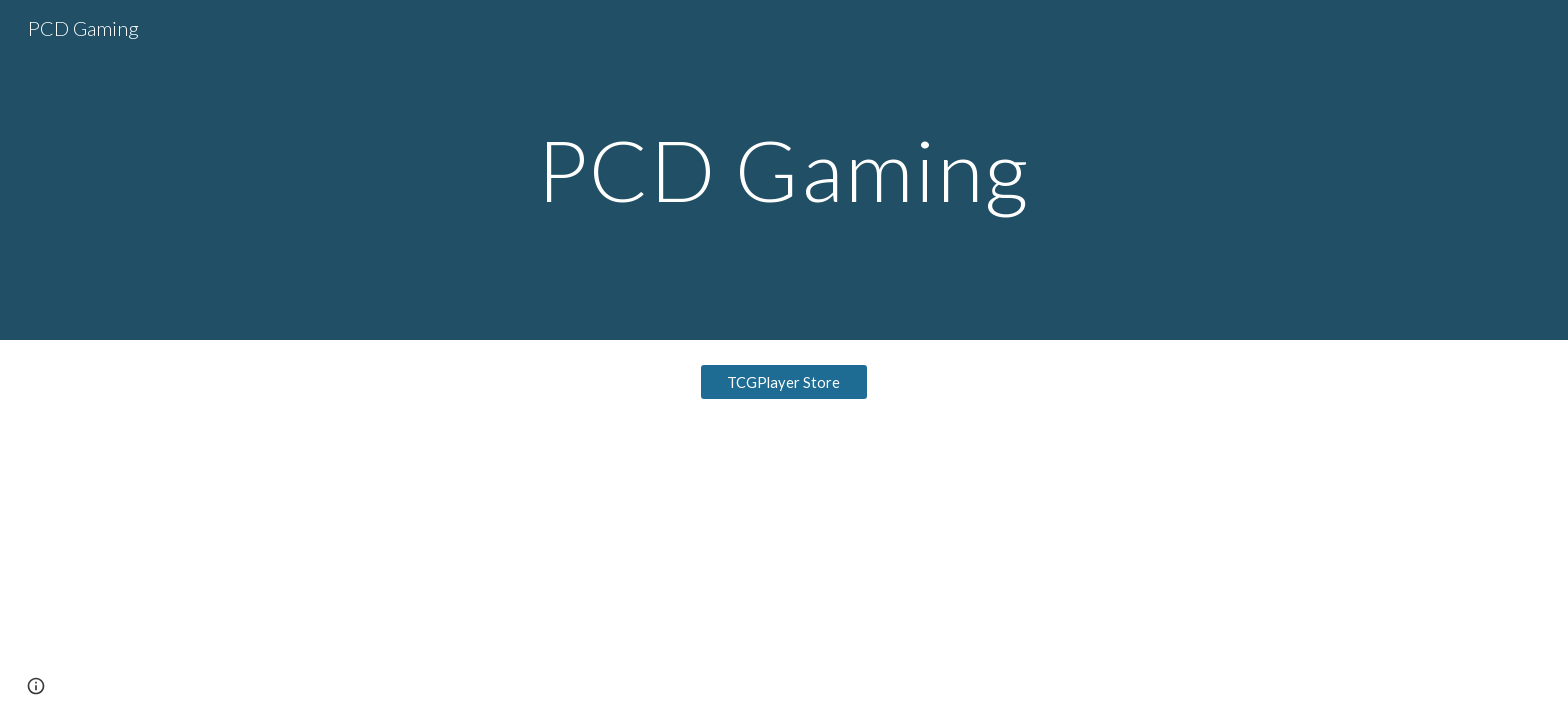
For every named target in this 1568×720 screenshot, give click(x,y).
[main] (784, 169)
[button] (36, 686)
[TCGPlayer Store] (784, 382)
